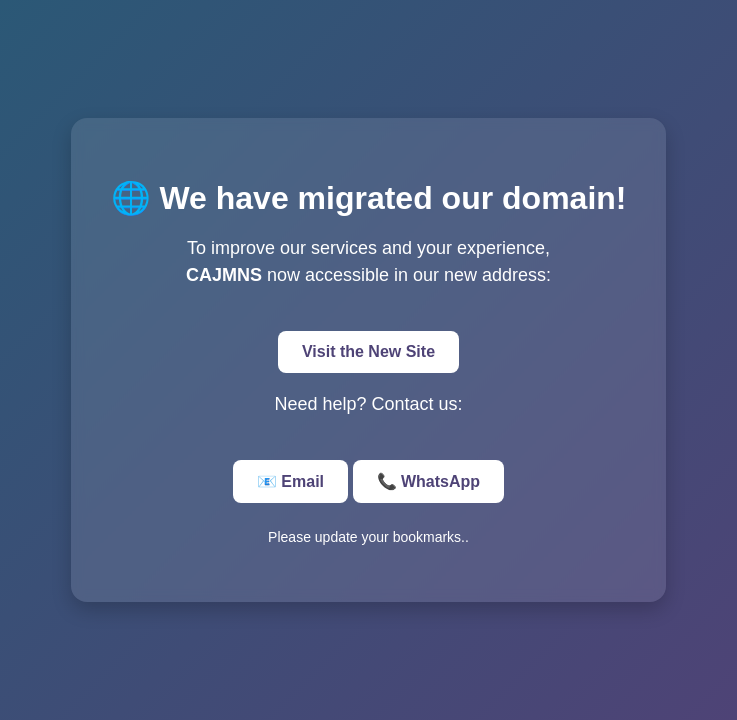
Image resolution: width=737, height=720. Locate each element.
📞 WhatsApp (429, 481)
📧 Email (290, 481)
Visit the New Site (368, 351)
